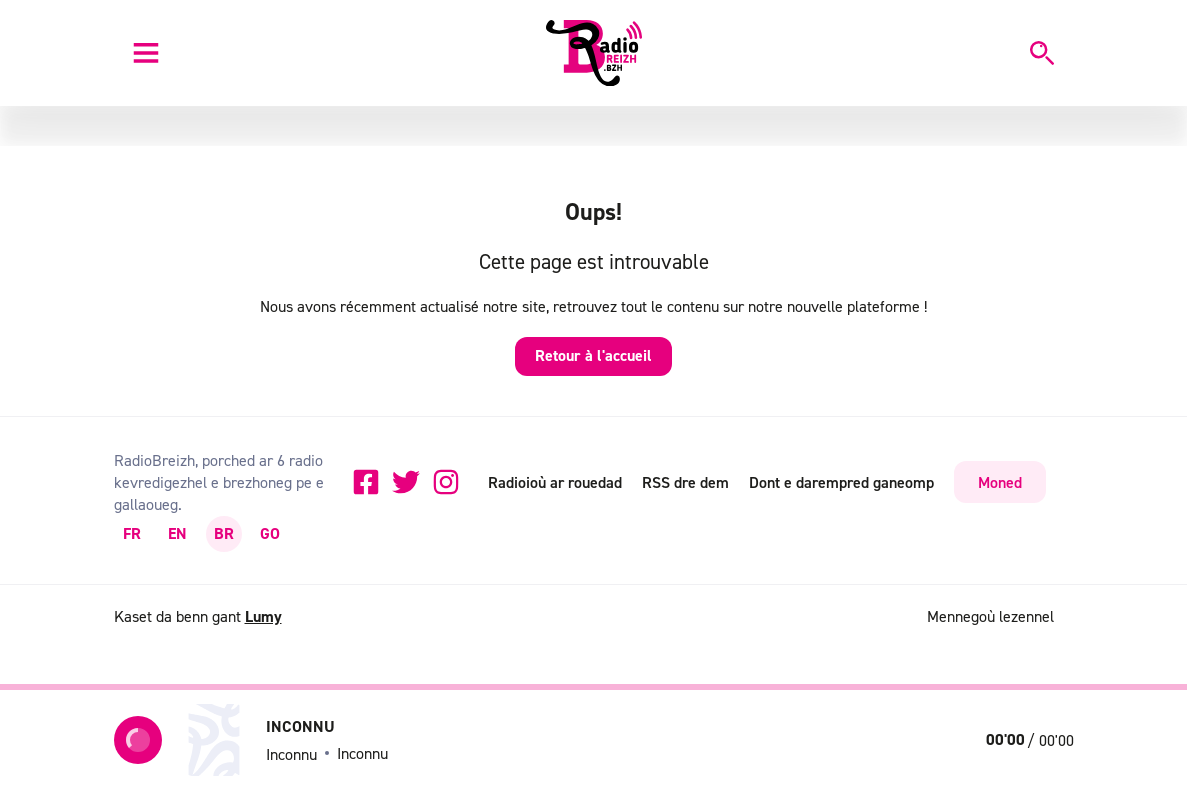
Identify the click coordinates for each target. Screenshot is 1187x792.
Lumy (263, 616)
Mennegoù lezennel (990, 616)
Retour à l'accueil (593, 355)
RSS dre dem (685, 482)
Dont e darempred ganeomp (841, 482)
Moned (1000, 482)
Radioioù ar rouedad (555, 482)
